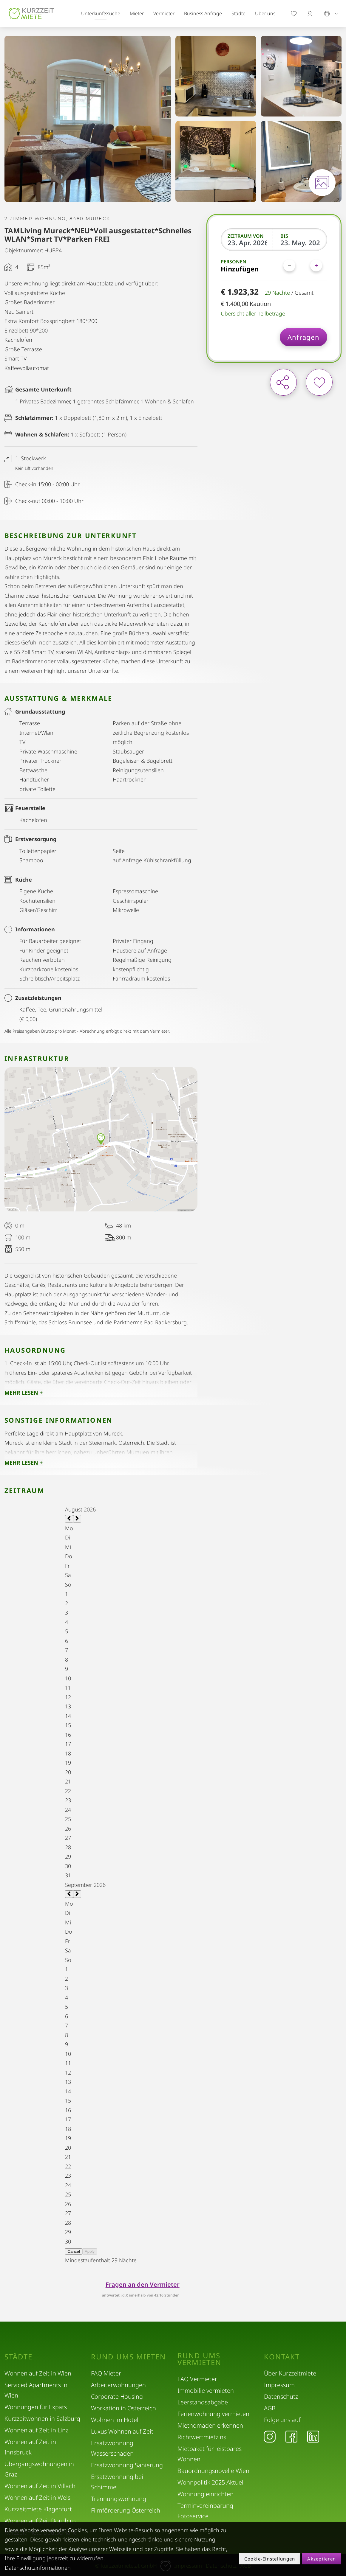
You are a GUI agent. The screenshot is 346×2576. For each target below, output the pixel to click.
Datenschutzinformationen (38, 2567)
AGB (270, 2408)
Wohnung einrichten (205, 2494)
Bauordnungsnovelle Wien (213, 2471)
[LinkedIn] (313, 2436)
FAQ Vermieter (197, 2379)
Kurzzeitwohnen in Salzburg (42, 2419)
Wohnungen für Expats (35, 2407)
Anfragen (303, 337)
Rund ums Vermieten (199, 2359)
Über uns (265, 13)
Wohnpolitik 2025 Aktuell (211, 2482)
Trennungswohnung (118, 2499)
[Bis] (300, 242)
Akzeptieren (321, 2559)
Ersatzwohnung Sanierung (127, 2465)
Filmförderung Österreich (125, 2510)
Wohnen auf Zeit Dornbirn (40, 2521)
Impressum (279, 2385)
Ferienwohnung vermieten (213, 2414)
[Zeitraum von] (248, 242)
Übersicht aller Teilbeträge (253, 313)
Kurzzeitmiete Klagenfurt (38, 2509)
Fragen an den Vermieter (143, 2284)
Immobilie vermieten (205, 2391)
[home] (31, 13)
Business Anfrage (203, 13)
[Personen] (302, 265)
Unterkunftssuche (100, 13)
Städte (238, 13)
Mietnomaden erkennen (210, 2425)
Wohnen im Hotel (114, 2420)
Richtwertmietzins (201, 2437)
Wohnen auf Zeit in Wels (37, 2497)
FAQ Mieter (106, 2373)
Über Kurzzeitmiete (290, 2373)
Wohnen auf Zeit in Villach (39, 2486)
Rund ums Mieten (128, 2356)
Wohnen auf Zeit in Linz (36, 2430)
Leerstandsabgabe (202, 2402)
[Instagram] (270, 2436)
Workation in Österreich (123, 2408)
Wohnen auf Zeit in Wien (37, 2373)
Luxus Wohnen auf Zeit (122, 2431)
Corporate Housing (117, 2396)
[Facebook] (291, 2436)
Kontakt (282, 2356)
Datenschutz (281, 2396)
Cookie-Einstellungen (269, 2559)
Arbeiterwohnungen (118, 2385)
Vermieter (163, 13)
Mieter (137, 13)
